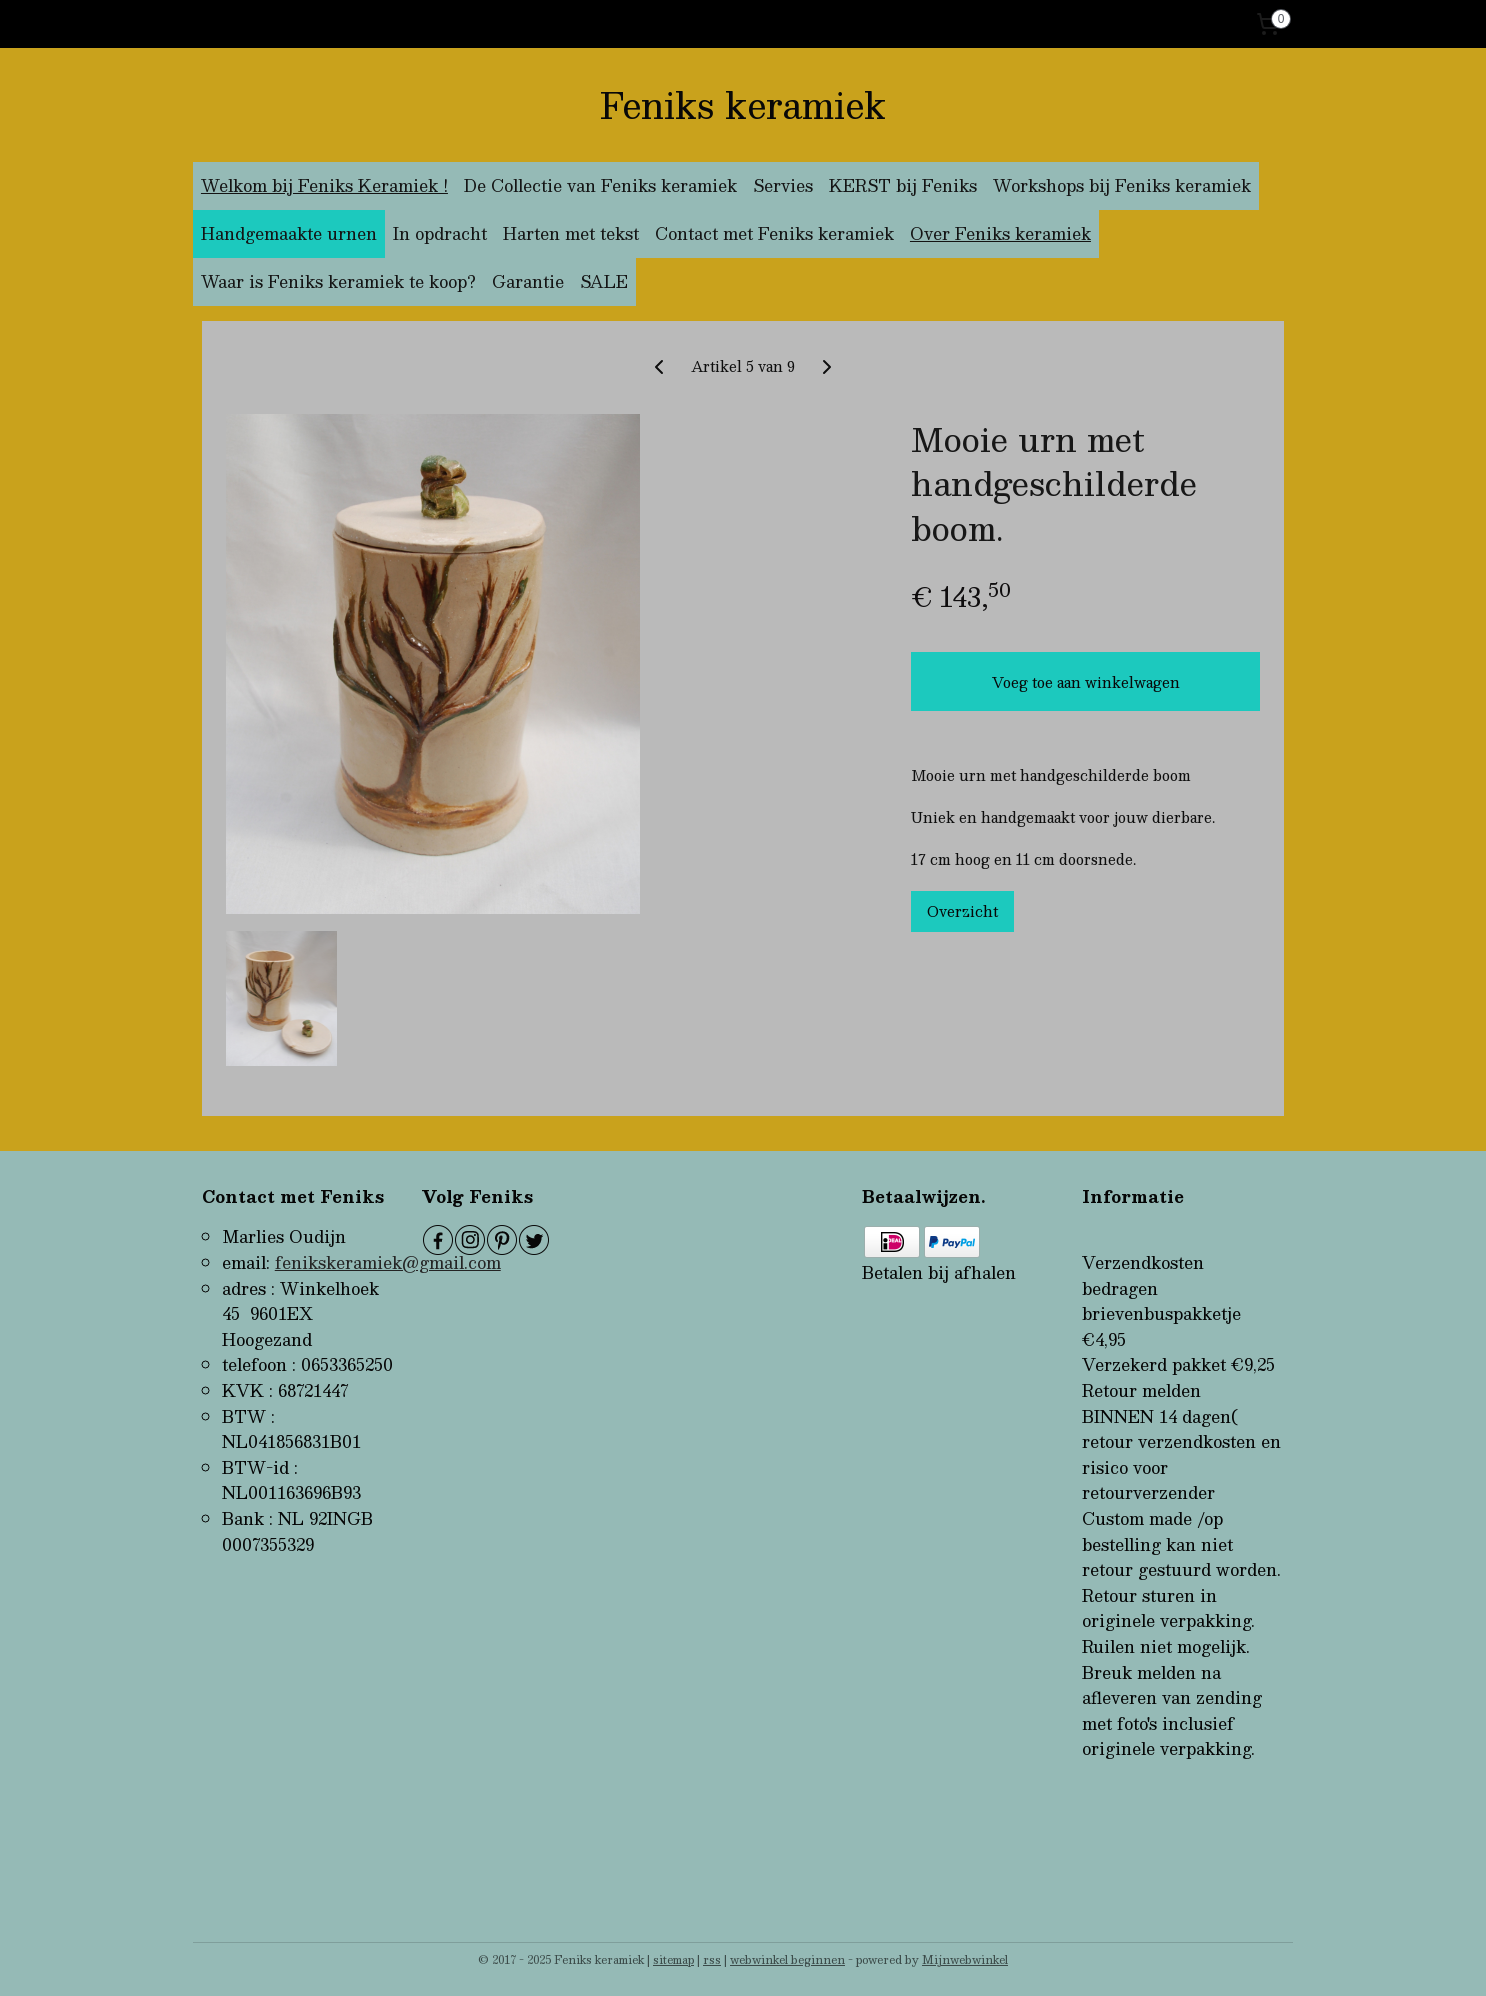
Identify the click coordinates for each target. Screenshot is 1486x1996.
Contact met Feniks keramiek (774, 233)
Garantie (528, 281)
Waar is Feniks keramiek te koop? (338, 281)
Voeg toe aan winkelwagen (1086, 681)
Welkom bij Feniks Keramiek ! (324, 185)
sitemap (673, 1959)
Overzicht (962, 910)
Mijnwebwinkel (965, 1959)
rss (712, 1959)
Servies (783, 185)
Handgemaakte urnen (289, 233)
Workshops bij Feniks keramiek (1122, 185)
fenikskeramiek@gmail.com (388, 1262)
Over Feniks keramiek (1000, 233)
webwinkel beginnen (787, 1959)
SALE (604, 281)
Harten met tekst (571, 233)
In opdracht (440, 233)
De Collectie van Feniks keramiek (600, 185)
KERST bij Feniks (903, 185)
